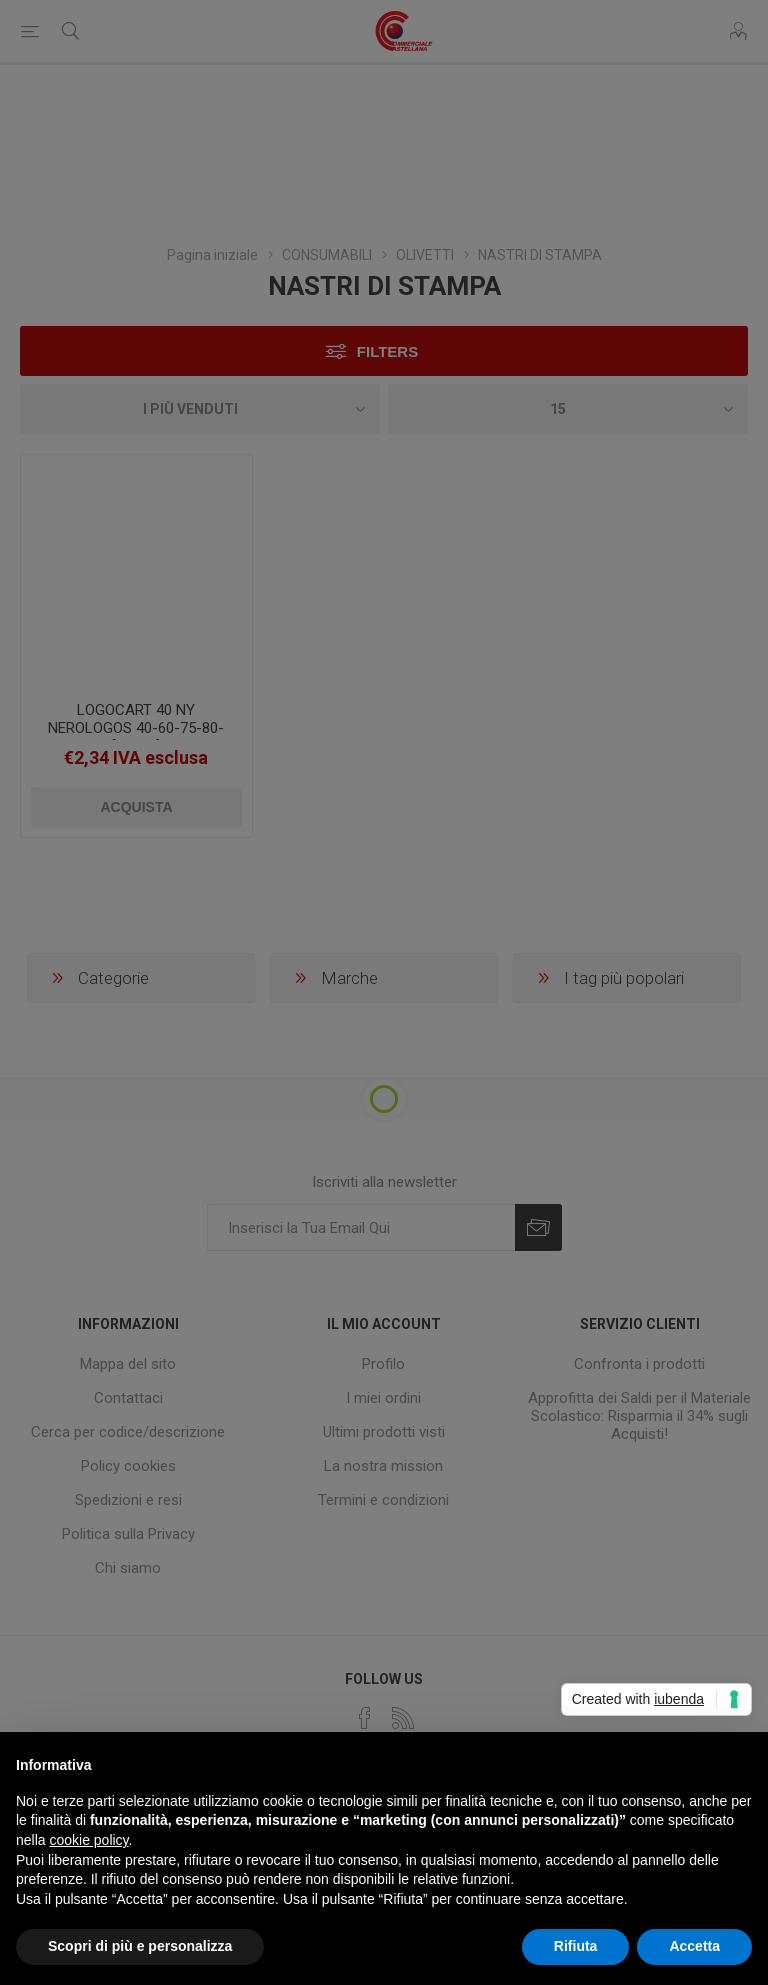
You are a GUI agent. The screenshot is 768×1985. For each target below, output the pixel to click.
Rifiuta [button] (576, 1946)
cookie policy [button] (88, 1840)
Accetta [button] (694, 1946)
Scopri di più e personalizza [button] (140, 1946)
